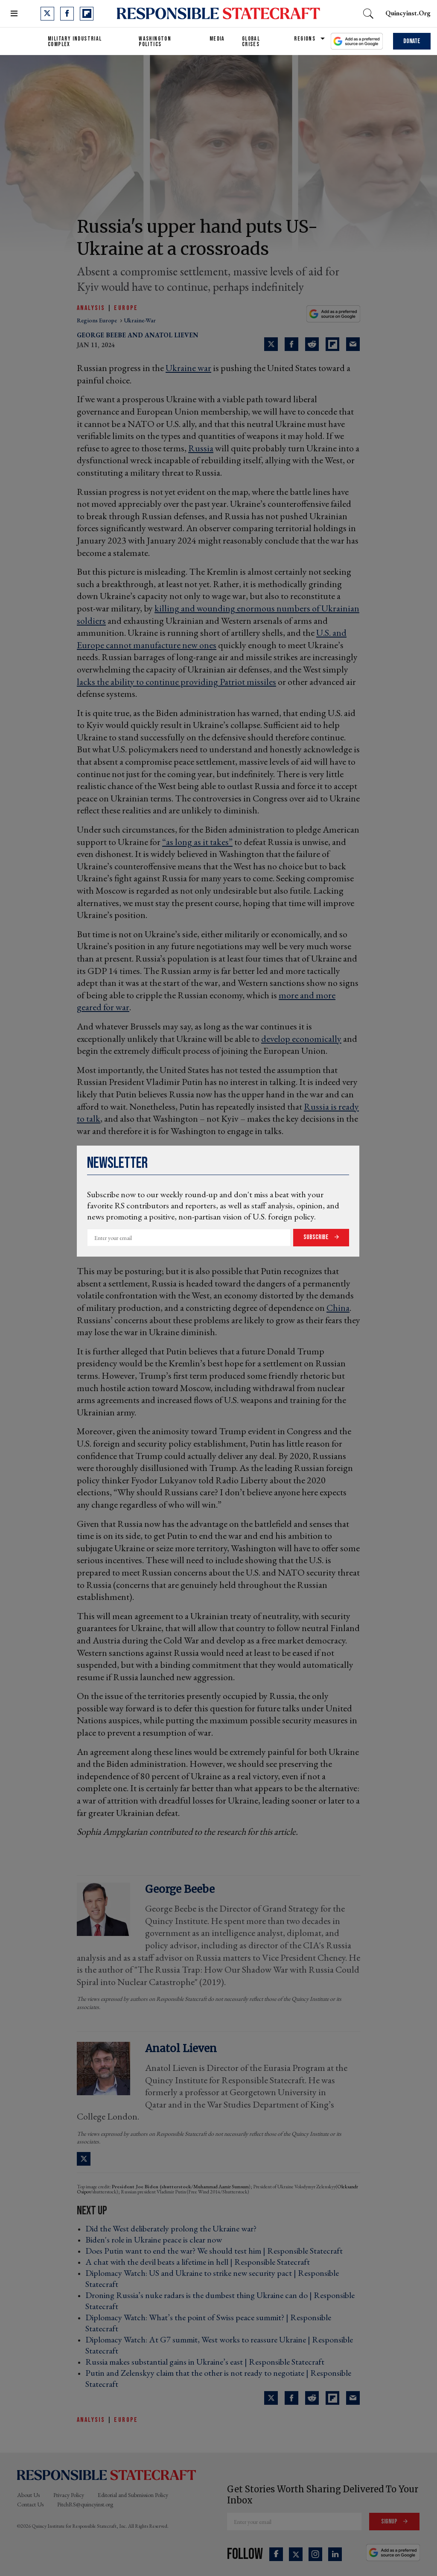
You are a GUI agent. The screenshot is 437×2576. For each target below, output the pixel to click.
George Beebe (101, 335)
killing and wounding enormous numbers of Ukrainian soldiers (218, 614)
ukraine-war (140, 320)
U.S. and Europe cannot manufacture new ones (212, 638)
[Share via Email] (353, 344)
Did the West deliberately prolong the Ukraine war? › (173, 2228)
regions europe (97, 320)
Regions (304, 38)
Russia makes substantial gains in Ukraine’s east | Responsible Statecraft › (207, 2361)
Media (217, 38)
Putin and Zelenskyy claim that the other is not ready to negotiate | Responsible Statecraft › (218, 2378)
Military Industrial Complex (75, 41)
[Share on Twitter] (271, 344)
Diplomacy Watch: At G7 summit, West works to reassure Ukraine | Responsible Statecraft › (219, 2345)
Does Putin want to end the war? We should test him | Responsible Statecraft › (216, 2250)
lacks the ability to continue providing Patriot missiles (176, 681)
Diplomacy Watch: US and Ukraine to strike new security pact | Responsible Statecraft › (212, 2278)
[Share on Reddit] (312, 344)
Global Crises (251, 41)
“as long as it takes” (197, 842)
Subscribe (316, 1237)
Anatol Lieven (171, 335)
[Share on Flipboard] (332, 344)
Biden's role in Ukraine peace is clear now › (156, 2239)
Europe (126, 308)
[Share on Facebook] (291, 344)
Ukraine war (188, 368)
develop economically (301, 1038)
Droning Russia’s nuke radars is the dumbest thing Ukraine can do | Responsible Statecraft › (220, 2300)
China (338, 1307)
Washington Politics (155, 41)
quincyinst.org (408, 13)
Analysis (91, 308)
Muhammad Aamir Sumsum (221, 2186)
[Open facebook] (67, 13)
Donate (411, 41)
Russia (200, 448)
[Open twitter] (47, 13)
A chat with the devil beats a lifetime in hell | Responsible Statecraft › (200, 2261)
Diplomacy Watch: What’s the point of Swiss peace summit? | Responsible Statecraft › (208, 2323)
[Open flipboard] (86, 13)
